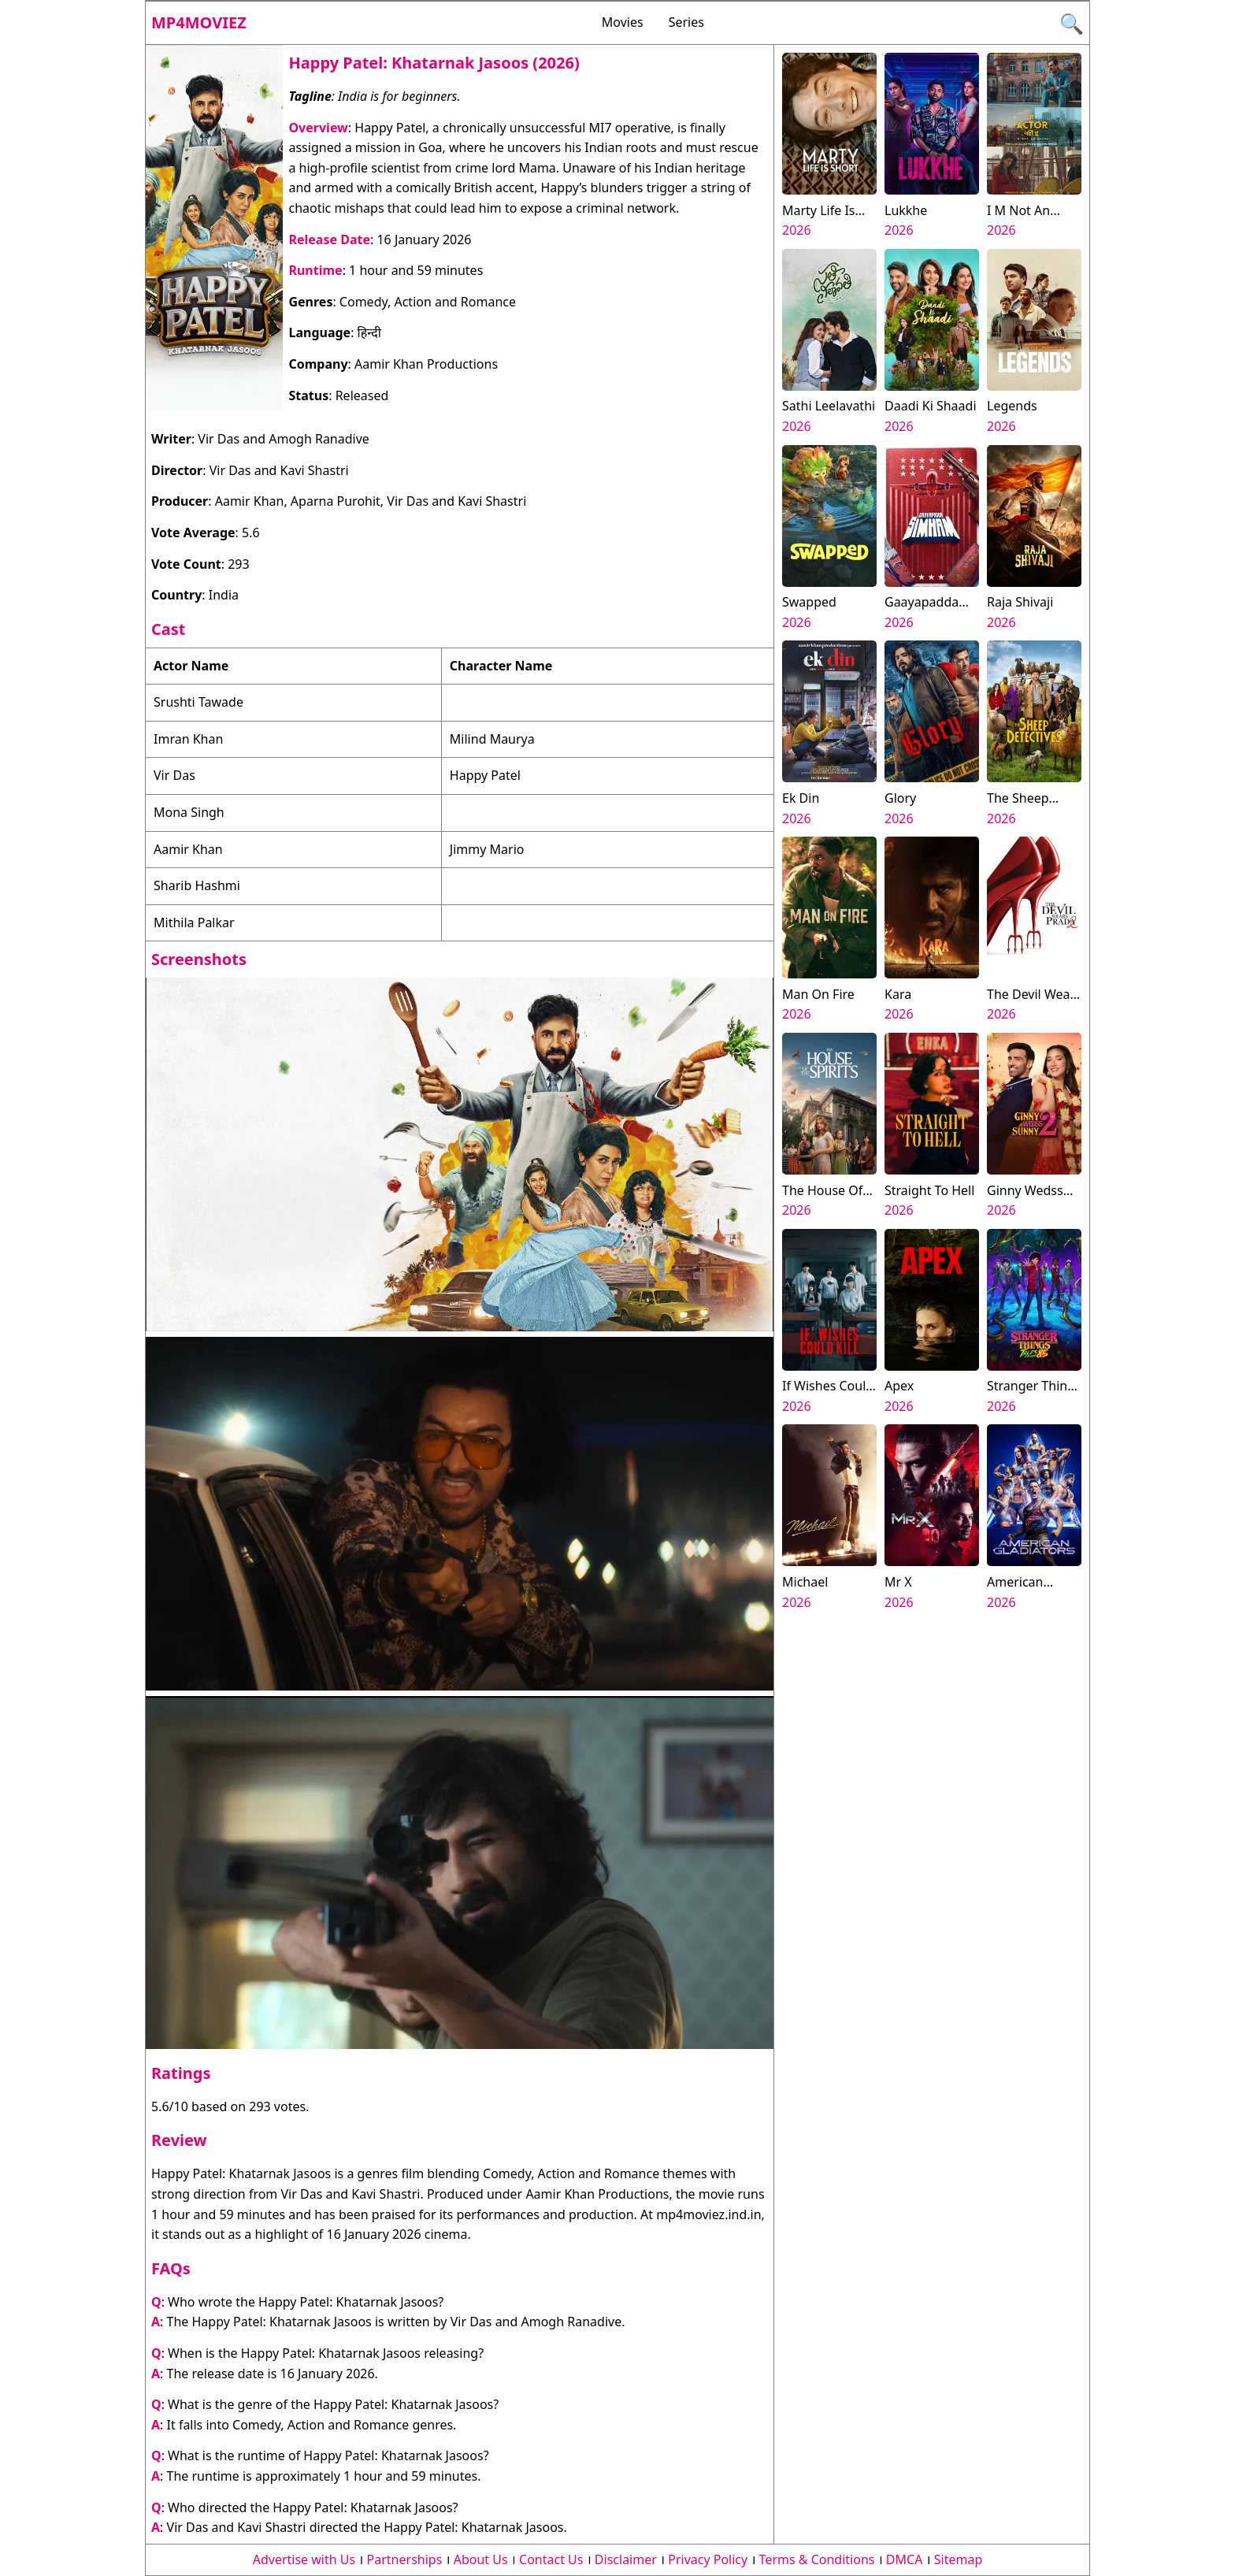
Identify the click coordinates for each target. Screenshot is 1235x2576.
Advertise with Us (304, 2559)
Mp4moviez (199, 22)
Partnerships (405, 2559)
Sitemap (958, 2559)
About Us (481, 2559)
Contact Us (551, 2559)
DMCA (904, 2559)
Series (686, 22)
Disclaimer (626, 2559)
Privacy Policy (707, 2559)
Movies (622, 22)
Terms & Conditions (817, 2559)
